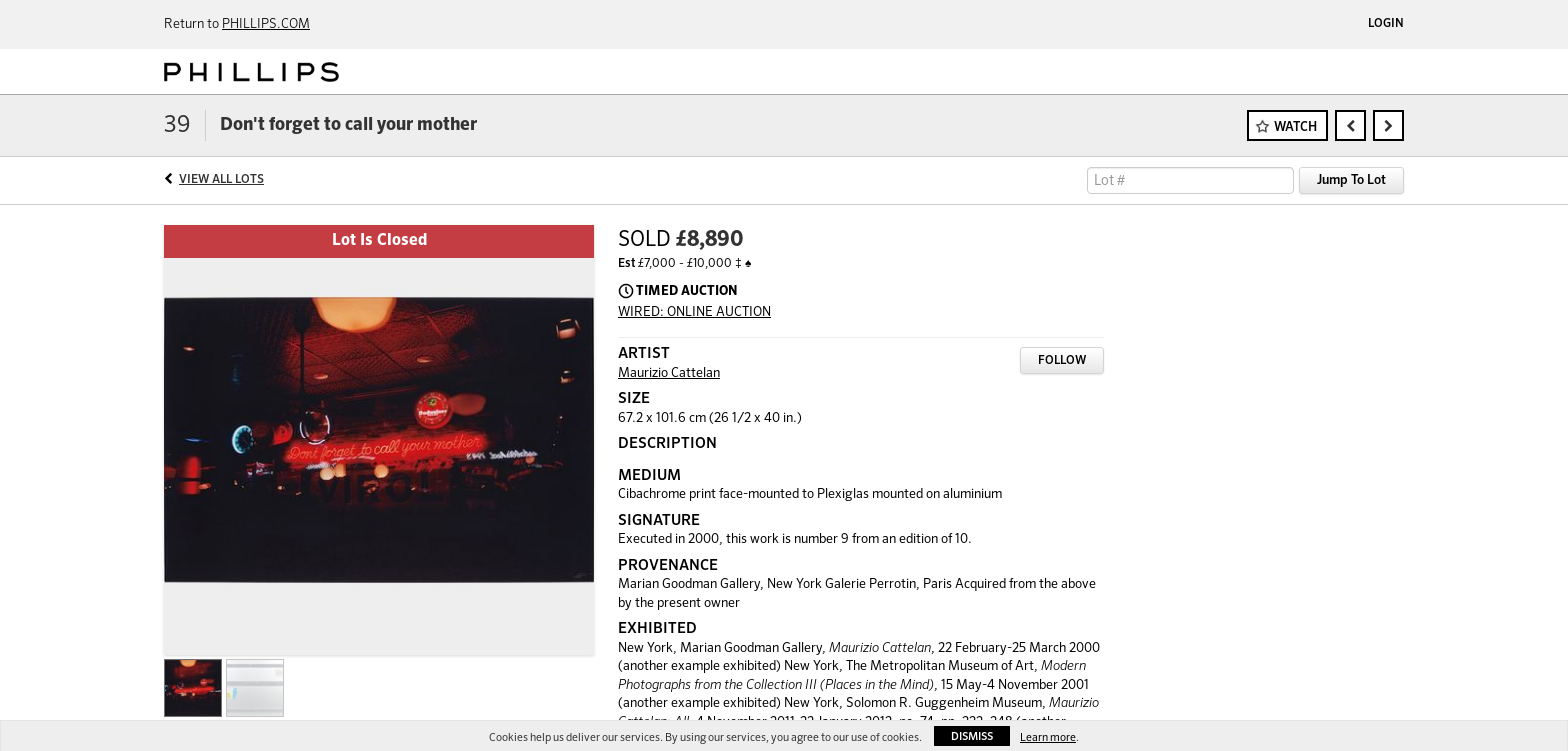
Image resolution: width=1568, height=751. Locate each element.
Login (1386, 24)
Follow (1062, 361)
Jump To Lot (1351, 180)
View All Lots (221, 180)
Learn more (1048, 737)
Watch (1295, 127)
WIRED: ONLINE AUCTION (694, 312)
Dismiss (972, 736)
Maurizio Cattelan (669, 373)
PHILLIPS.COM (266, 24)
